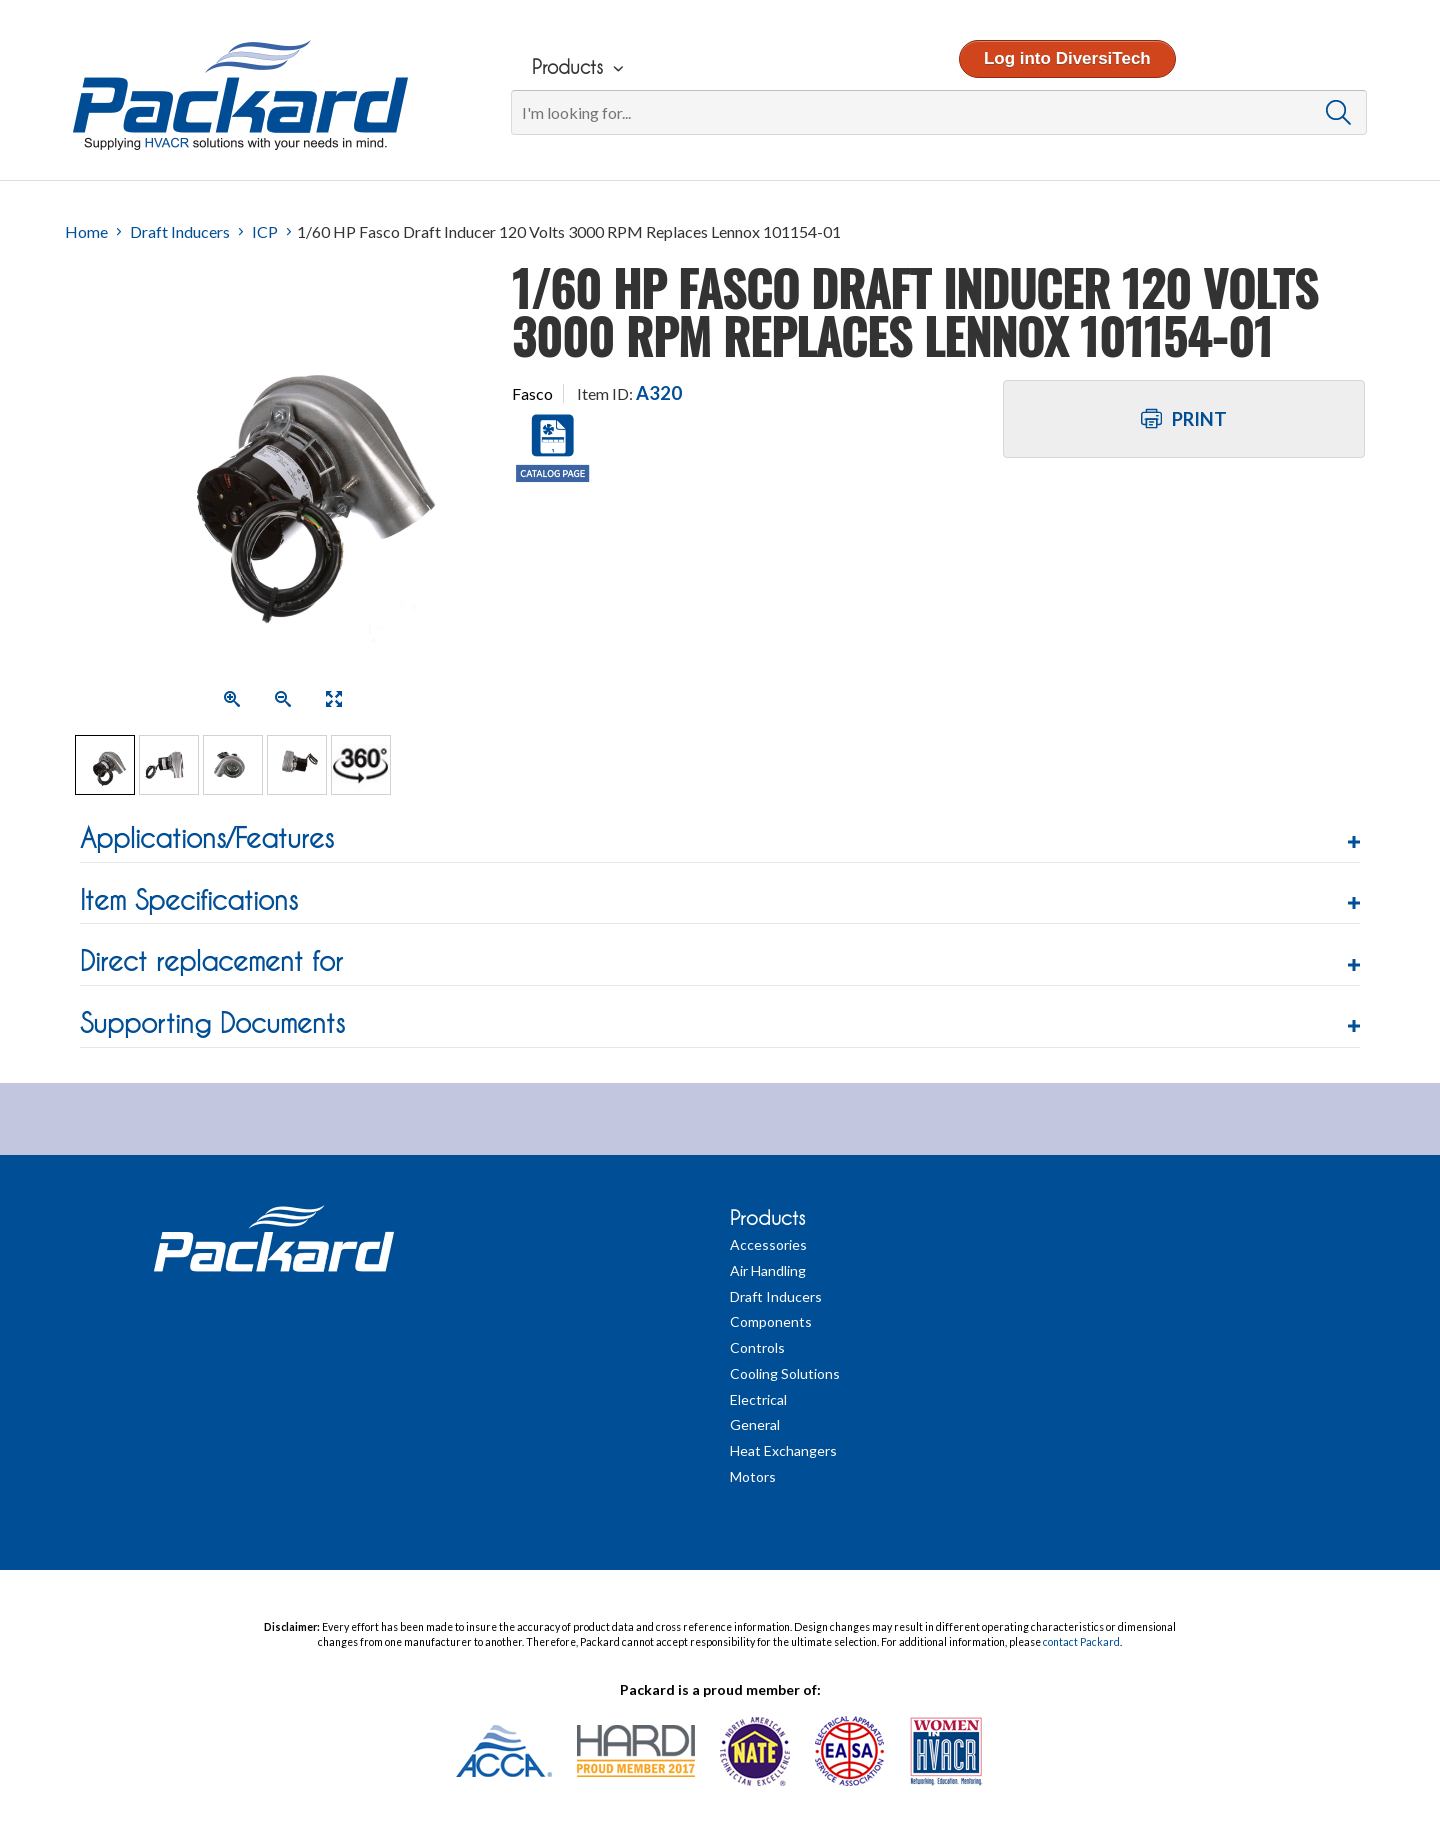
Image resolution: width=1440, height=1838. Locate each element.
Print (1184, 419)
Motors (753, 1476)
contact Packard (1081, 1642)
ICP (265, 231)
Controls (757, 1347)
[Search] (938, 112)
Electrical (758, 1399)
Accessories (768, 1244)
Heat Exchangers (783, 1450)
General (755, 1424)
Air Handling (768, 1270)
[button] (720, 838)
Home (86, 231)
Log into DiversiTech (1066, 58)
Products (767, 1218)
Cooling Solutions (785, 1373)
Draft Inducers (180, 231)
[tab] (720, 841)
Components (771, 1321)
